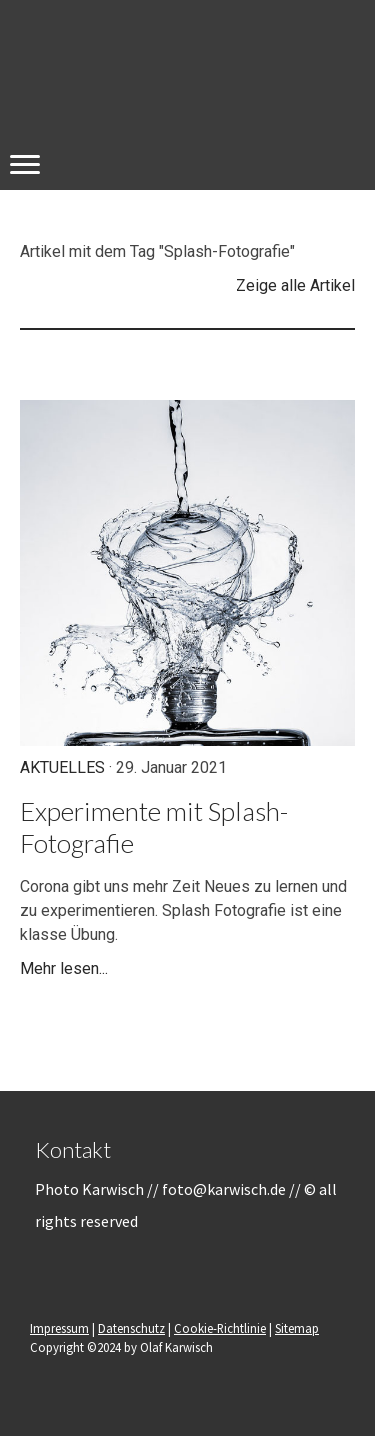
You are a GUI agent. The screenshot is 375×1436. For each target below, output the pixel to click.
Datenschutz (131, 1328)
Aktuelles (62, 767)
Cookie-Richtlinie (220, 1328)
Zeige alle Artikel (295, 285)
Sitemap (297, 1328)
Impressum (59, 1328)
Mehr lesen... (64, 968)
